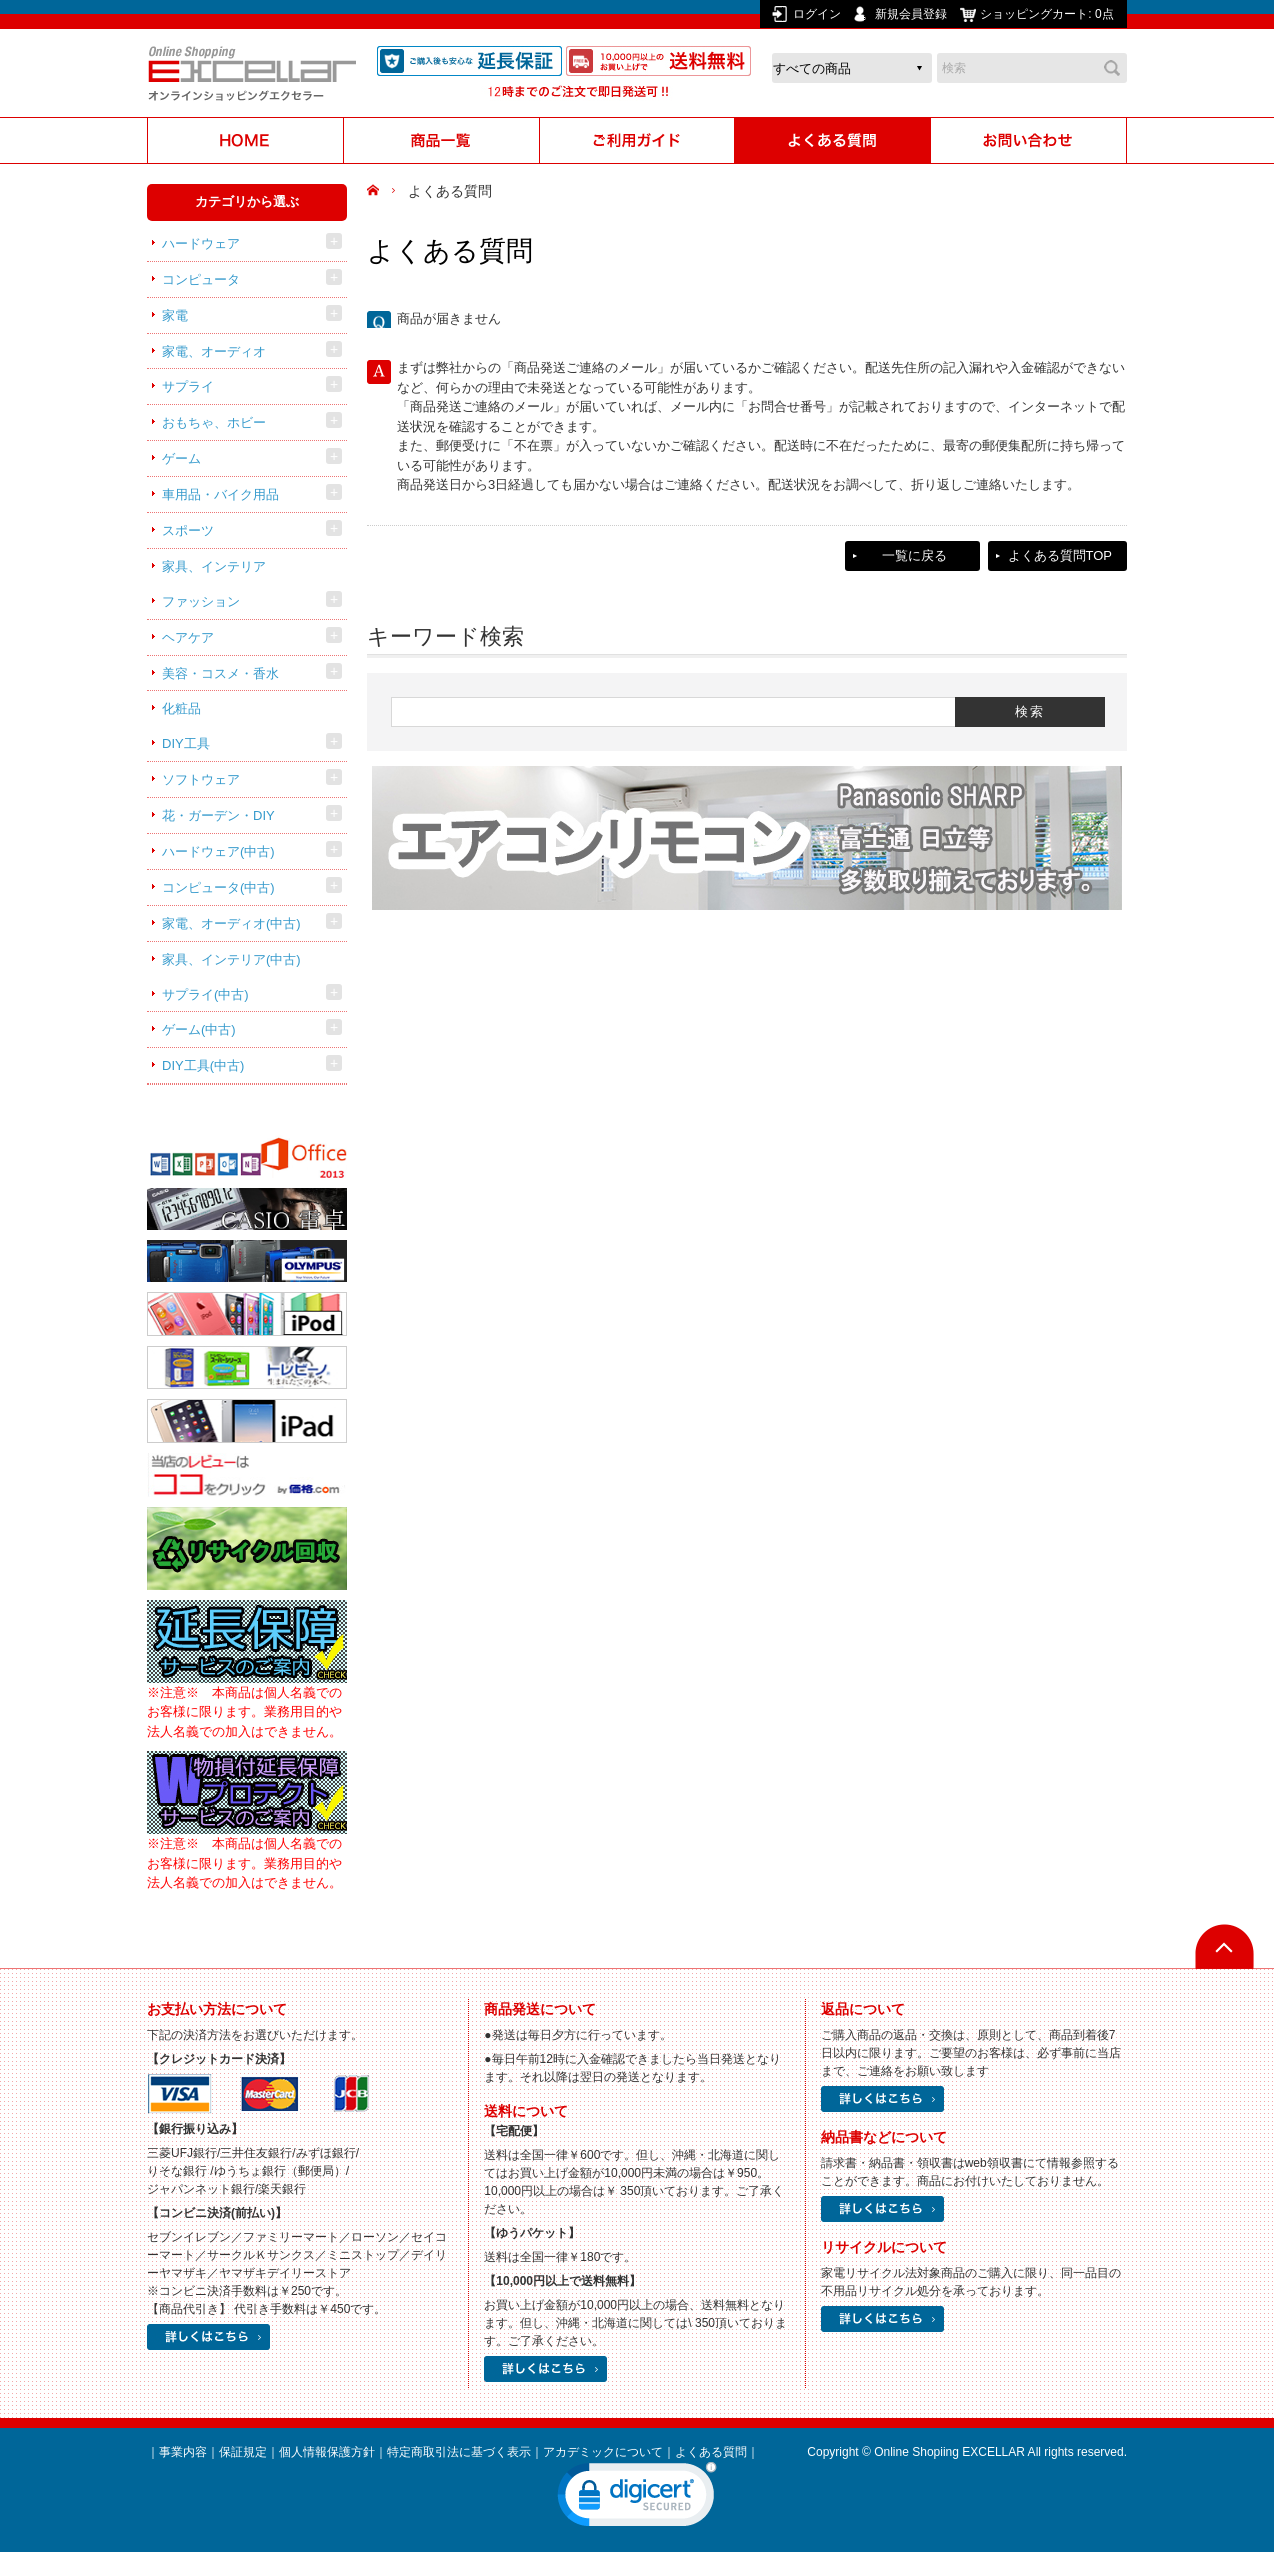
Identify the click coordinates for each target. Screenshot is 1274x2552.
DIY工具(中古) (203, 1065)
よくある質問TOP (1060, 555)
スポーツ (188, 530)
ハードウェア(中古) (218, 851)
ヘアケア (188, 637)
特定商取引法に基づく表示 (459, 2452)
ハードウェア (201, 243)
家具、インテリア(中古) (231, 959)
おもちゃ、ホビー (214, 422)
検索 (1112, 68)
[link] (637, 2499)
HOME (375, 191)
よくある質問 (711, 2452)
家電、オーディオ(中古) (231, 923)
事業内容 (183, 2452)
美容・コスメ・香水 (220, 673)
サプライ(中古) (205, 994)
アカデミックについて (603, 2452)
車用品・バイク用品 (220, 494)
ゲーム (181, 458)
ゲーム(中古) (199, 1029)
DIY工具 (186, 743)
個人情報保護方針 (327, 2452)
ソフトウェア (201, 779)
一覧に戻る (914, 555)
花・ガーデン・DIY (218, 815)
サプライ (188, 386)
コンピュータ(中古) (218, 887)
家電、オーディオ (214, 351)
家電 (175, 315)
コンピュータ (201, 279)
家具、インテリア (214, 566)
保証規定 (243, 2452)
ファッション (201, 601)
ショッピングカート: (1048, 14)
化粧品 (181, 708)
